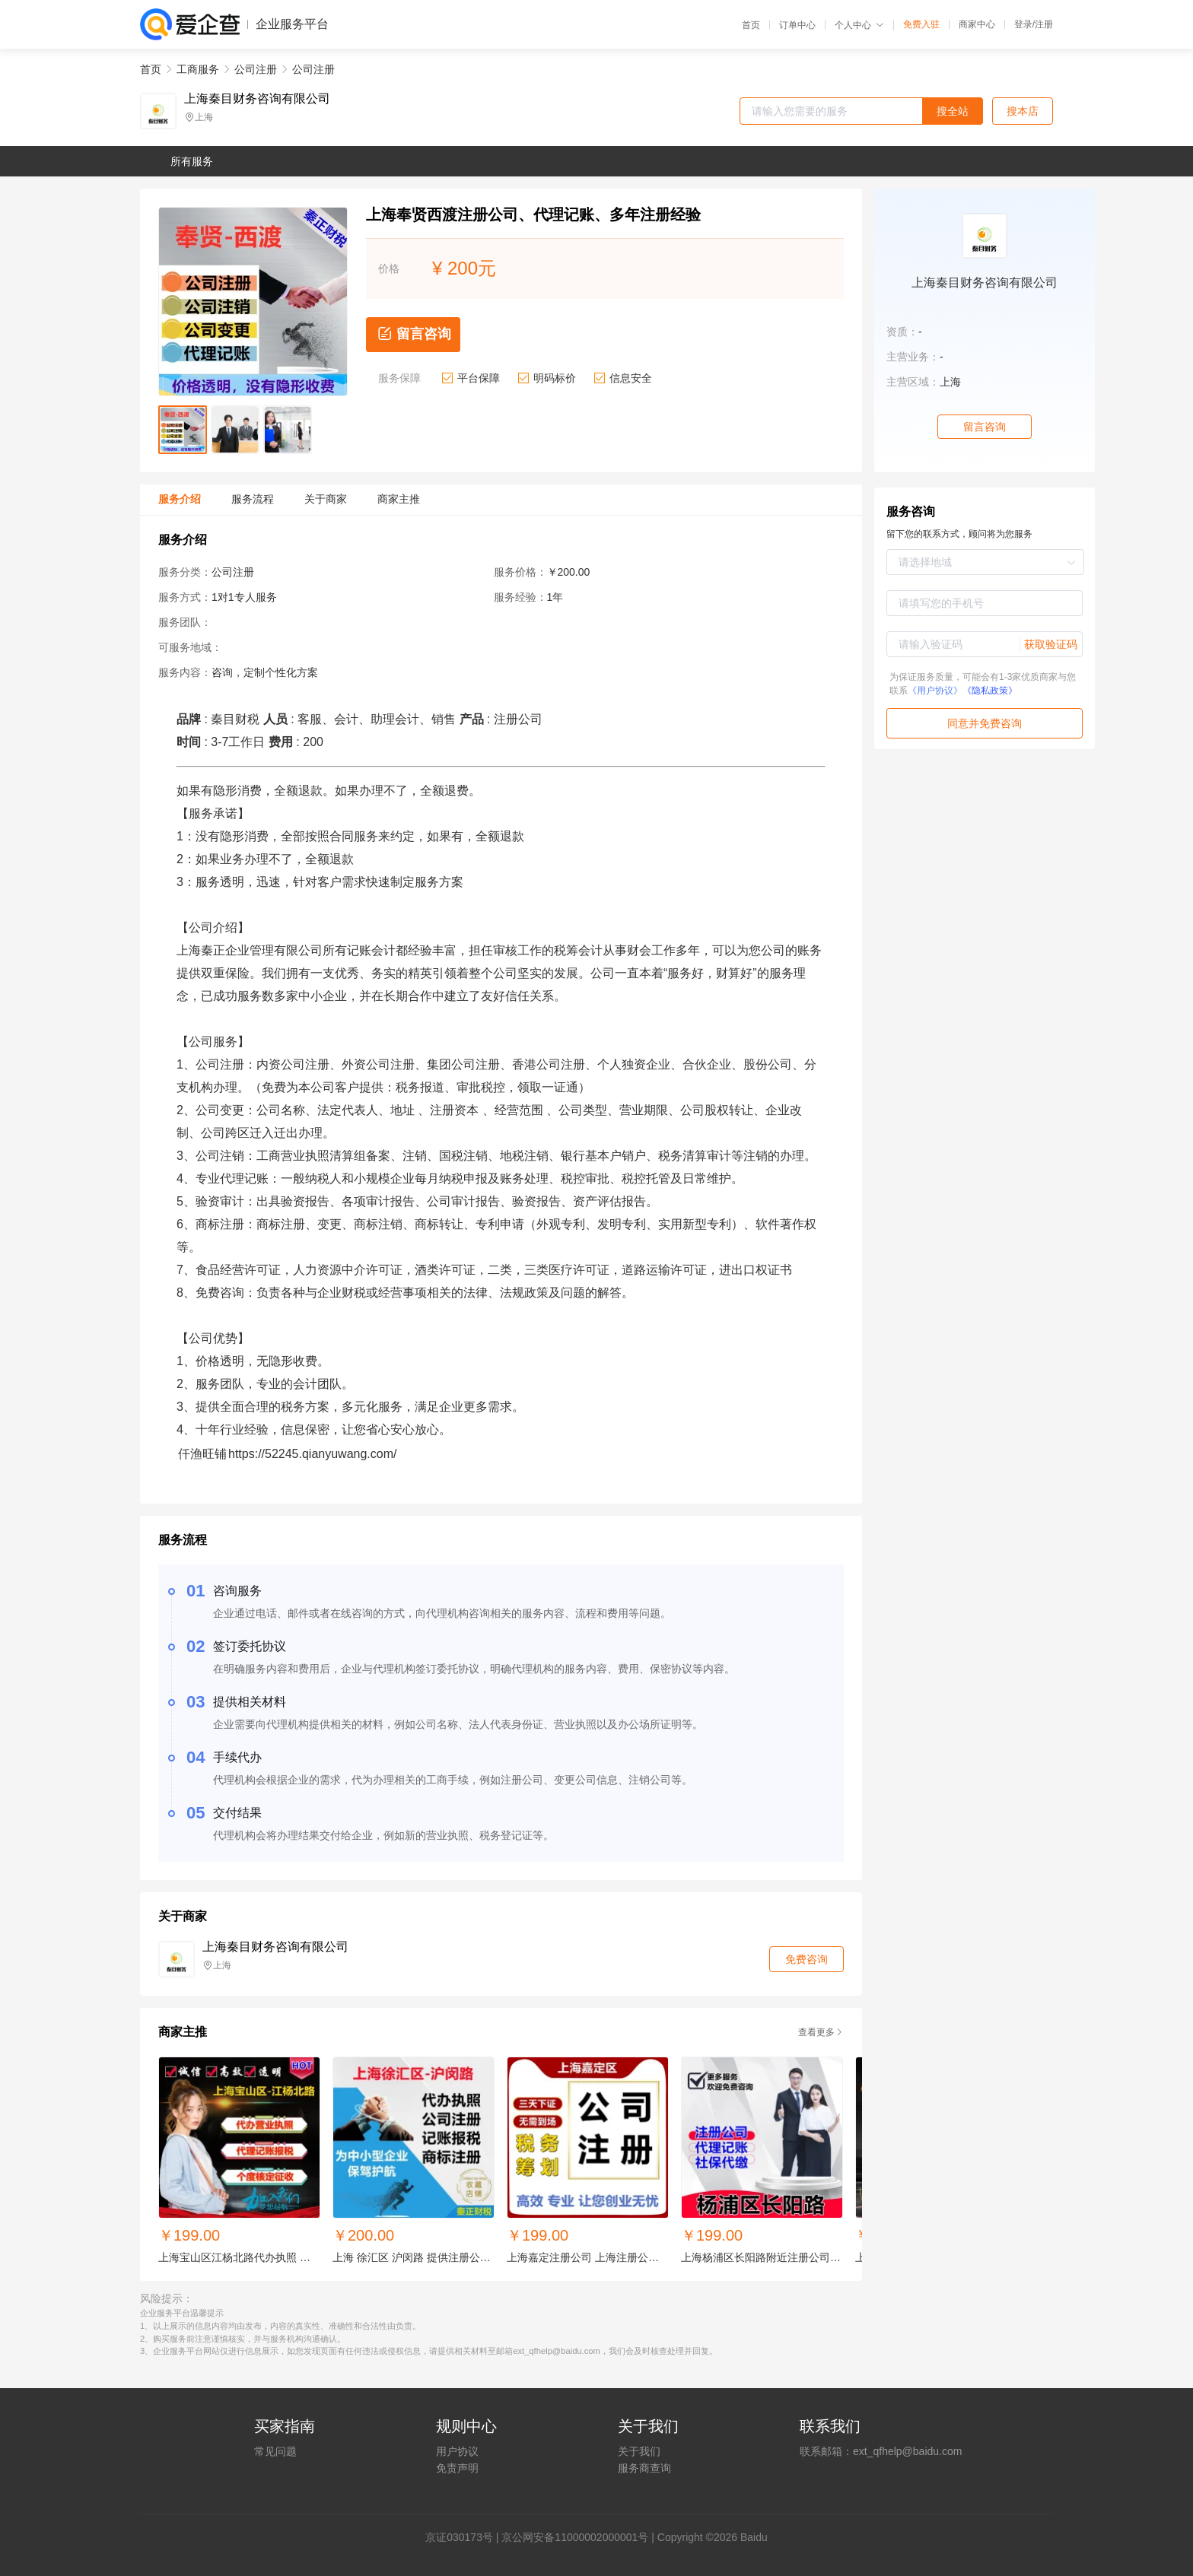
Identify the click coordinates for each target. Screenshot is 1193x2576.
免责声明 (457, 2468)
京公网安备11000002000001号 (574, 2537)
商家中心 (977, 24)
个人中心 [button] (859, 25)
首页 (751, 25)
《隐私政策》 (989, 690)
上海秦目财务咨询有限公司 (257, 99)
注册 (1044, 24)
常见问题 (275, 2451)
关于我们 (639, 2451)
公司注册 (255, 69)
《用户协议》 (935, 690)
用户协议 (457, 2451)
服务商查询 (644, 2468)
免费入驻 (921, 24)
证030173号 (464, 2537)
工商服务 (198, 69)
